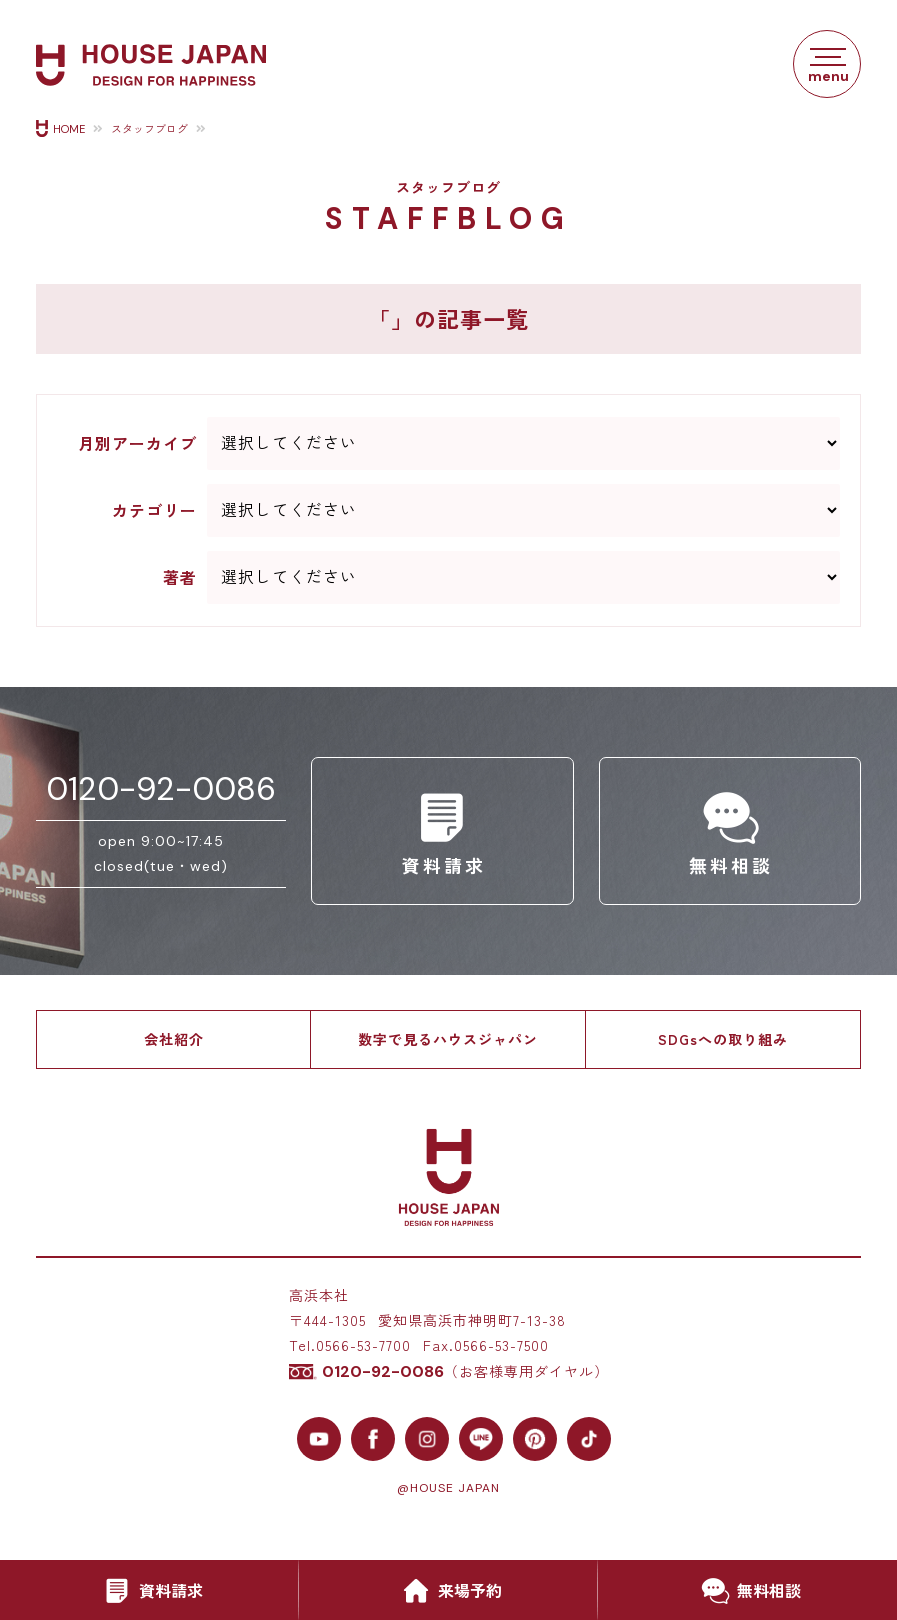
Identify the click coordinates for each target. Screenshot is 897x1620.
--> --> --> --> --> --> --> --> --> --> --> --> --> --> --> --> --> (523, 510)
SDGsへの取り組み (723, 1039)
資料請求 (149, 1591)
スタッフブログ (149, 129)
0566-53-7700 (363, 1345)
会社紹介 (174, 1039)
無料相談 (747, 1591)
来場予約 (448, 1591)
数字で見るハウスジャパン (448, 1039)
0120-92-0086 (161, 789)
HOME (69, 129)
